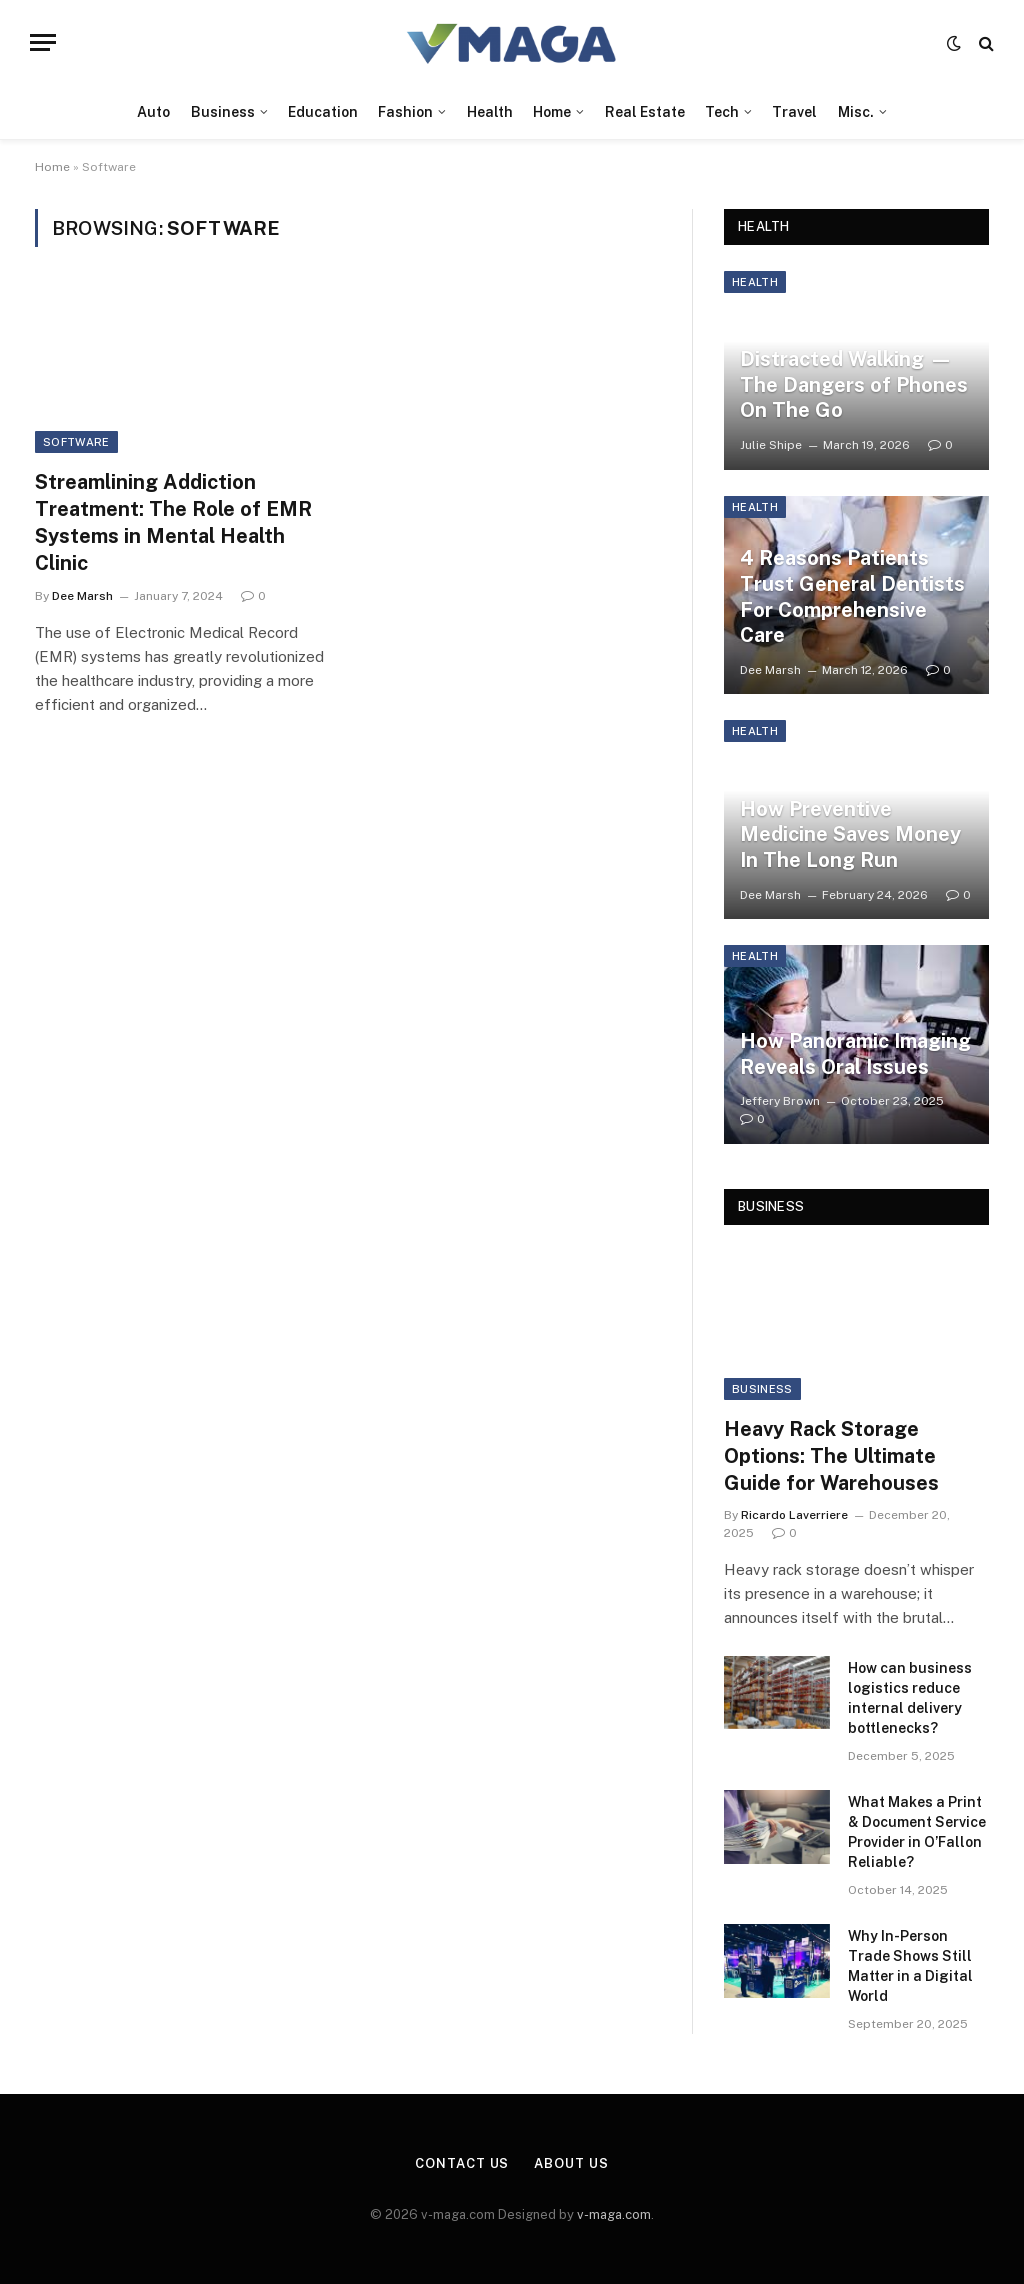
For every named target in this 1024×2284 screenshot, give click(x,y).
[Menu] (43, 42)
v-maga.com (614, 2214)
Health (490, 112)
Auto (153, 112)
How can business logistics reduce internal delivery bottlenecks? (910, 1698)
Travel (794, 112)
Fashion (405, 112)
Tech (722, 112)
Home (552, 112)
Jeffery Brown (780, 1101)
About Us (571, 2163)
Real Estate (645, 112)
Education (323, 112)
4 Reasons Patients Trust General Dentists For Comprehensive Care (852, 596)
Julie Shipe (771, 445)
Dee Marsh (82, 596)
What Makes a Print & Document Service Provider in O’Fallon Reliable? (917, 1832)
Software (76, 442)
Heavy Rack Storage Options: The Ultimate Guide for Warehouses (831, 1456)
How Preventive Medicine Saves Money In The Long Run (850, 834)
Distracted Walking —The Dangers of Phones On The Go (854, 384)
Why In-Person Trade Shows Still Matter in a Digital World (910, 1966)
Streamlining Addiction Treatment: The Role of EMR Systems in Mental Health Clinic (173, 523)
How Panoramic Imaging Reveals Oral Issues (855, 1054)
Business (223, 112)
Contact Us (462, 2163)
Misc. (856, 112)
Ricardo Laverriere (794, 1515)
